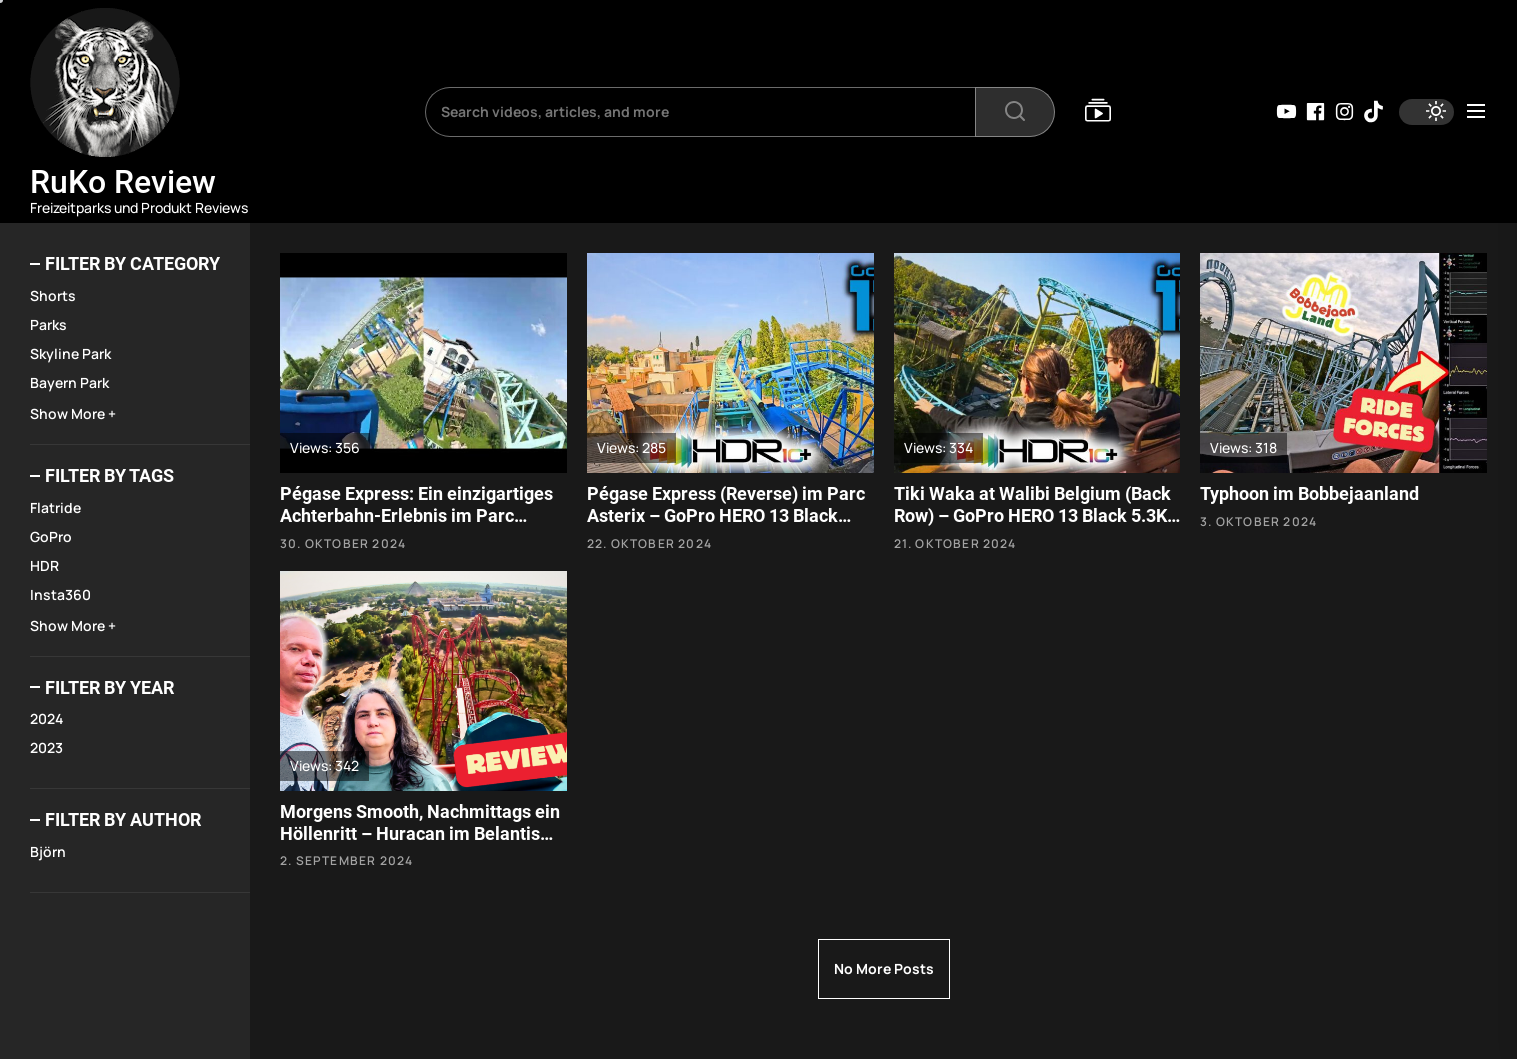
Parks (48, 324)
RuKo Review (123, 182)
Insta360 (60, 594)
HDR (44, 565)
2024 (46, 718)
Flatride (55, 507)
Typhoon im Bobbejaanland (1309, 493)
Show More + (73, 413)
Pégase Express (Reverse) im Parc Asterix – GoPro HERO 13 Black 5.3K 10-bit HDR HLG (726, 515)
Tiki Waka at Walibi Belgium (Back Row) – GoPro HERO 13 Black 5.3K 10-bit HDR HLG (1032, 515)
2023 (46, 747)
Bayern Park (69, 382)
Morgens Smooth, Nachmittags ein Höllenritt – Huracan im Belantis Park (420, 833)
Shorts (53, 295)
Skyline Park (70, 353)
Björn (48, 851)
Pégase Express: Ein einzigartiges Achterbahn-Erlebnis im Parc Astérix (416, 515)
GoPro (51, 536)
